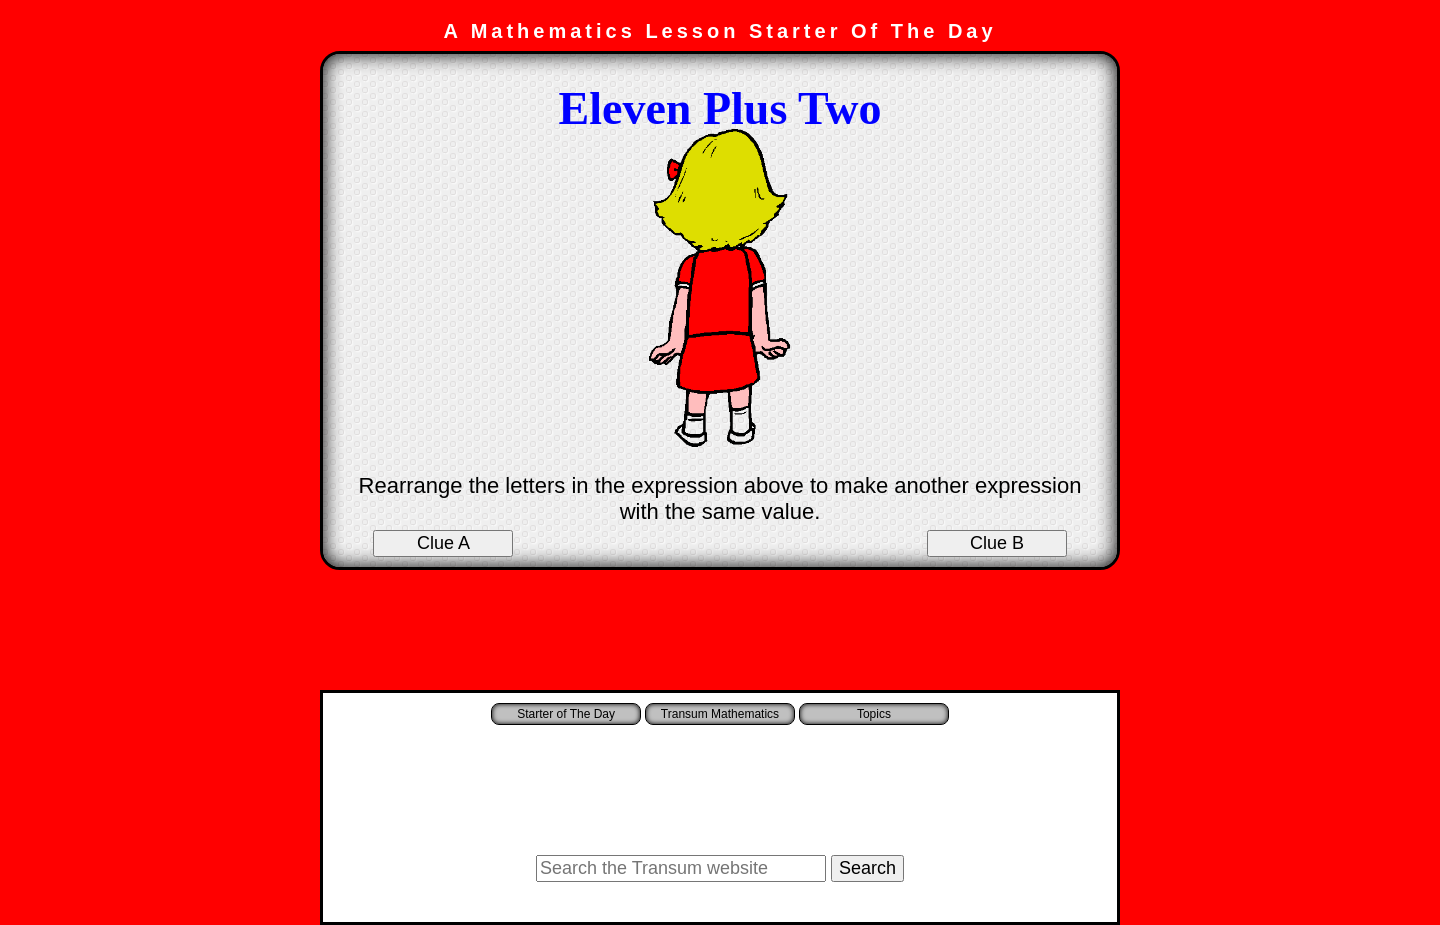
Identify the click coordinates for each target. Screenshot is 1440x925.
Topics (874, 714)
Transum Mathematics (720, 714)
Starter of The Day (566, 714)
